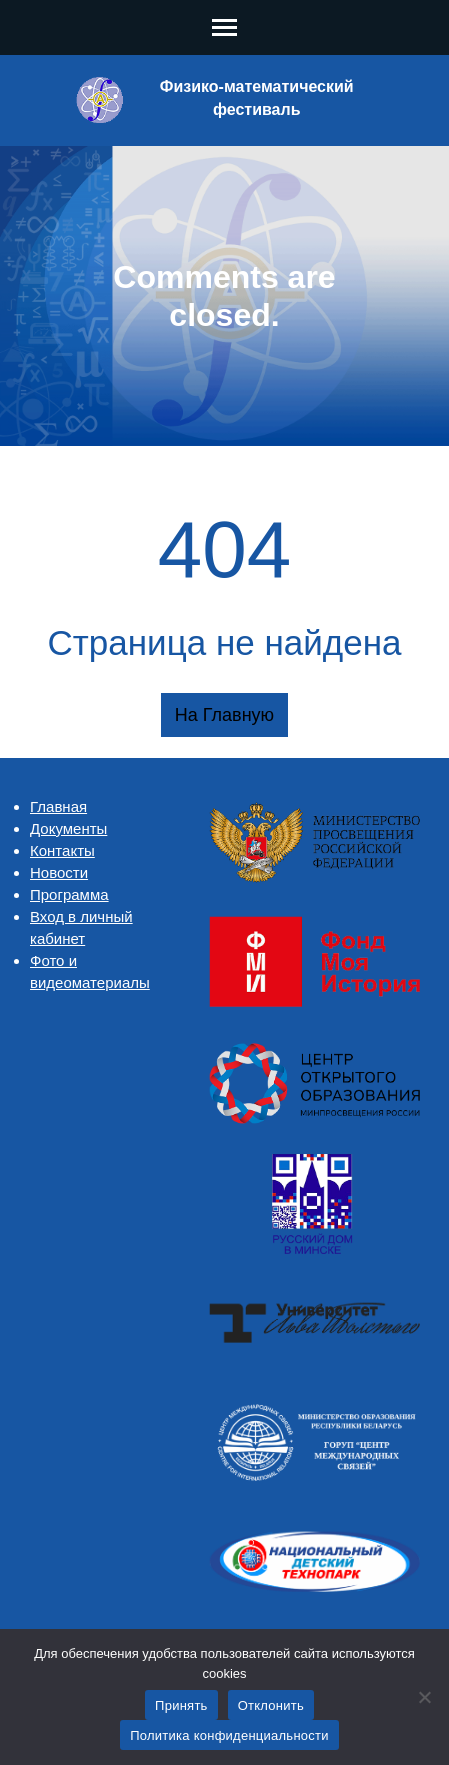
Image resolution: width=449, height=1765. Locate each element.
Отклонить (271, 1705)
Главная (58, 806)
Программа (69, 894)
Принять (181, 1705)
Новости (59, 872)
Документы (68, 828)
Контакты (62, 850)
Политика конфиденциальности (229, 1735)
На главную (224, 715)
